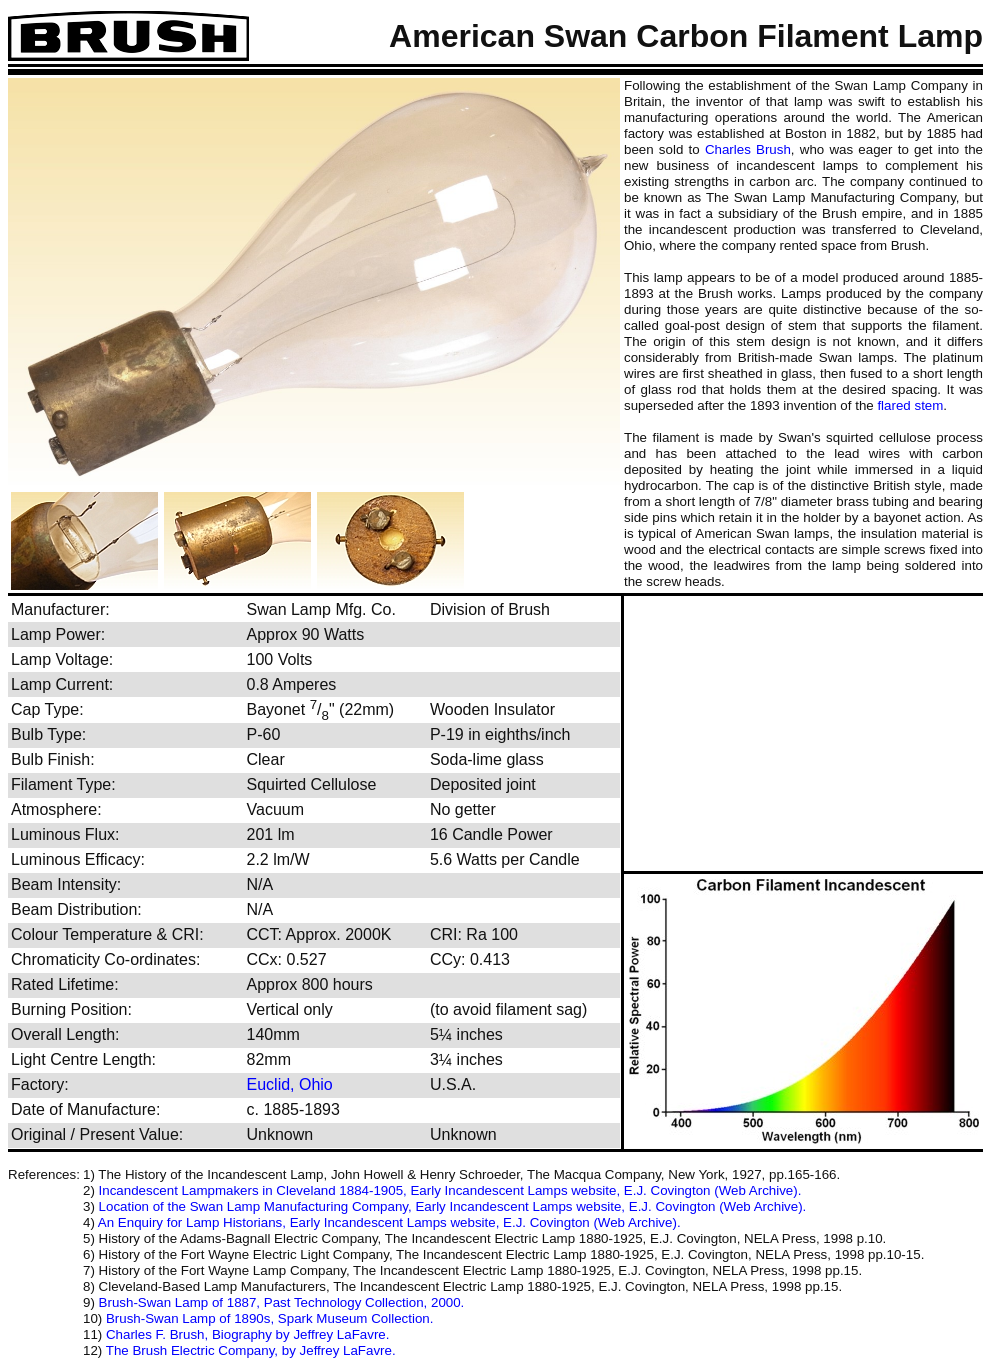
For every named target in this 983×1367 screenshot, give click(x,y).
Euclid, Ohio (290, 1084)
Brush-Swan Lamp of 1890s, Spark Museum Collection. (269, 1318)
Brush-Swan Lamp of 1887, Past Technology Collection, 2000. (282, 1302)
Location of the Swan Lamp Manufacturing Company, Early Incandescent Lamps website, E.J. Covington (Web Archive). (453, 1206)
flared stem (910, 405)
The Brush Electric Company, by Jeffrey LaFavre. (251, 1350)
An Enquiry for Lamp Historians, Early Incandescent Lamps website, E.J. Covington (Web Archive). (389, 1222)
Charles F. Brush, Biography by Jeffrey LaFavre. (247, 1334)
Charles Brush (748, 149)
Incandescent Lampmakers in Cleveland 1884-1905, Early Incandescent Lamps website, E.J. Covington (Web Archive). (450, 1190)
